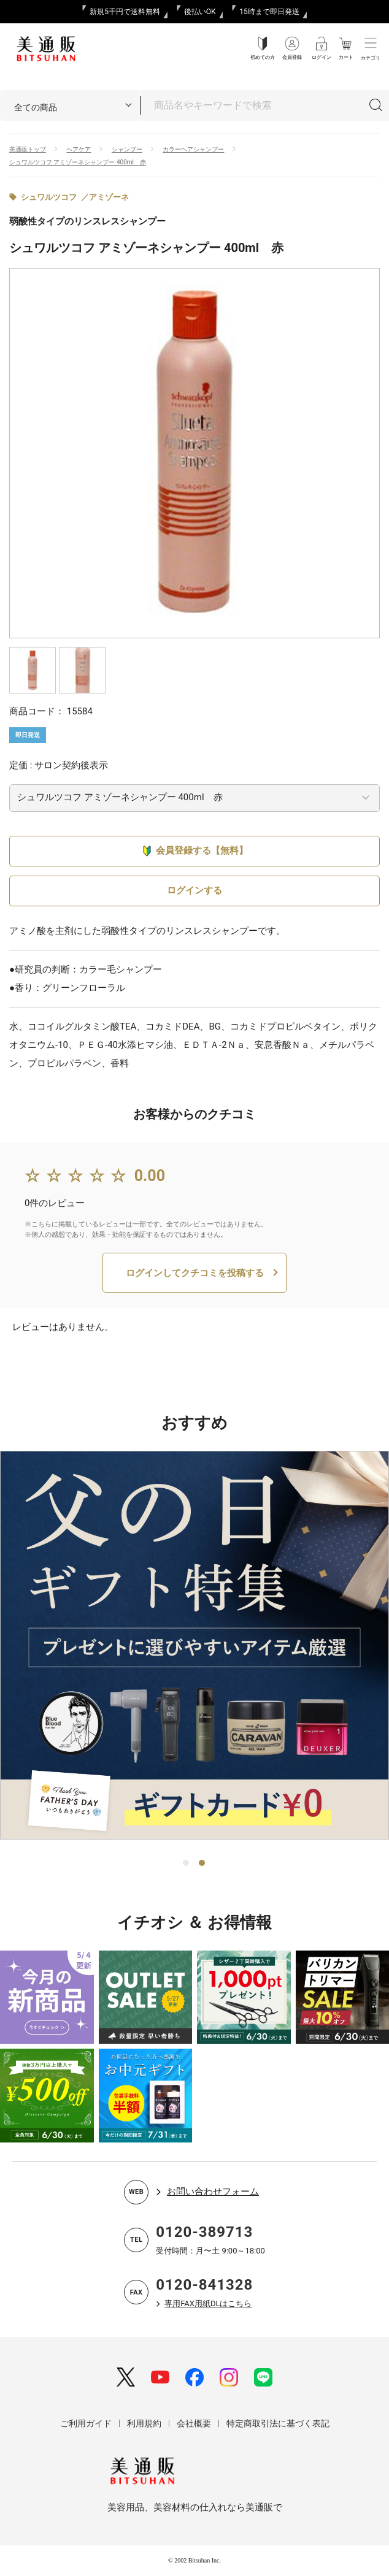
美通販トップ (27, 149)
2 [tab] (202, 1863)
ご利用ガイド (86, 2423)
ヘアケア (78, 149)
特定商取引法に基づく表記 (277, 2423)
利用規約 (144, 2423)
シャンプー (127, 149)
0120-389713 (204, 2232)
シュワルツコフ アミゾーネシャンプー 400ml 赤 (77, 162)
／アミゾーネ (105, 197)
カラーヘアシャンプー (193, 149)
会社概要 (194, 2423)
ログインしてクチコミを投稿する (195, 1272)
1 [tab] (186, 1863)
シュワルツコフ (49, 197)
